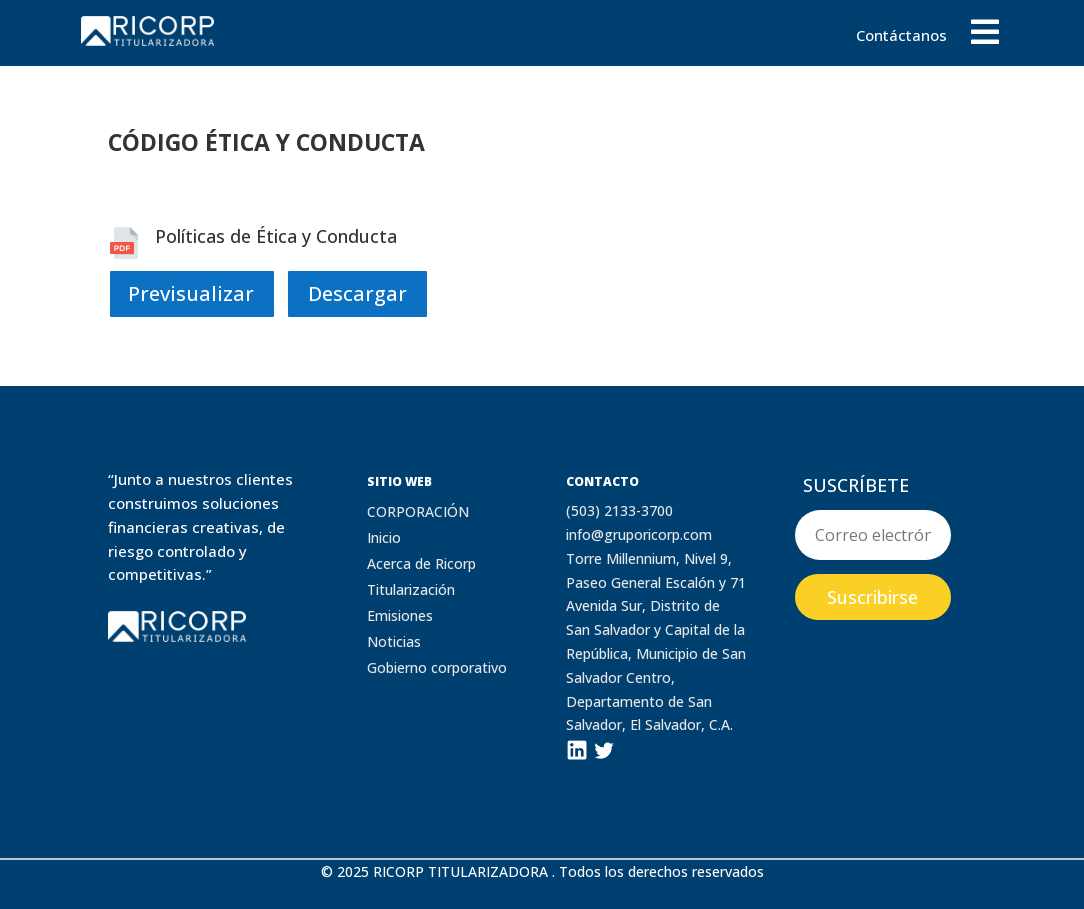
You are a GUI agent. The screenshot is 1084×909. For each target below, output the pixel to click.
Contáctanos (901, 36)
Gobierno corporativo (437, 667)
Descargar (357, 293)
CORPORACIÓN (418, 511)
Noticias (394, 641)
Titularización (411, 589)
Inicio (384, 537)
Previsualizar (191, 293)
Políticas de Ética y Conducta (276, 236)
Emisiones (400, 615)
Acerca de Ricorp (421, 563)
